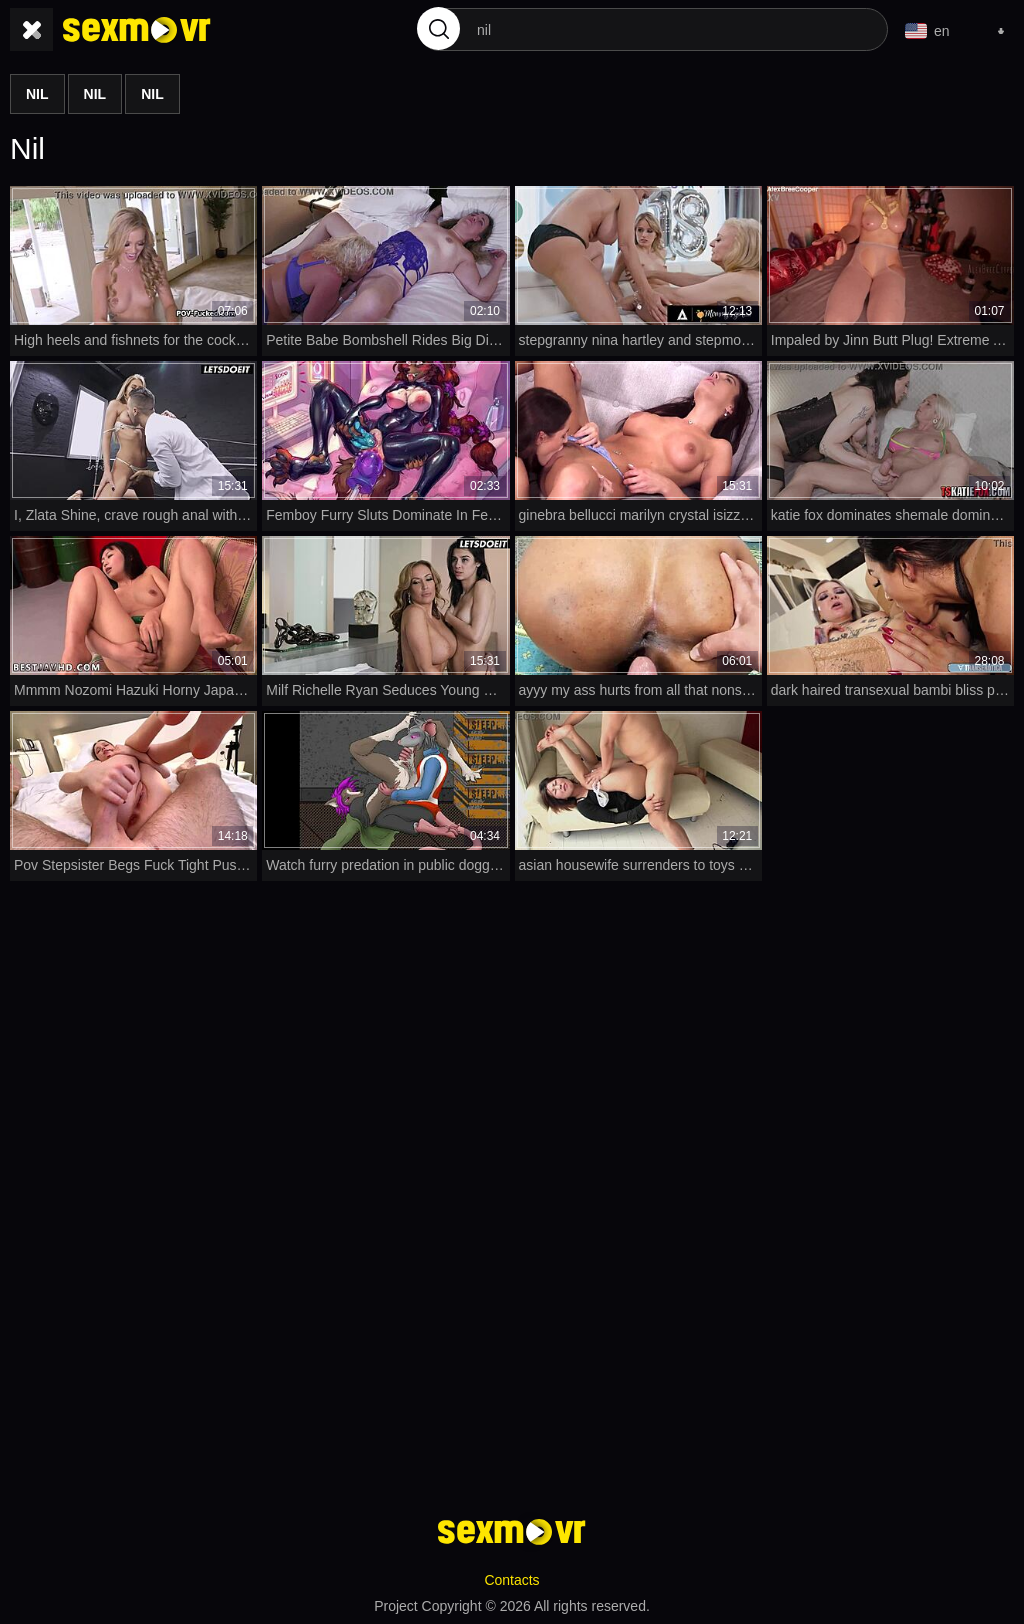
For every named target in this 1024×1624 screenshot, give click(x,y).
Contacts (511, 1580)
